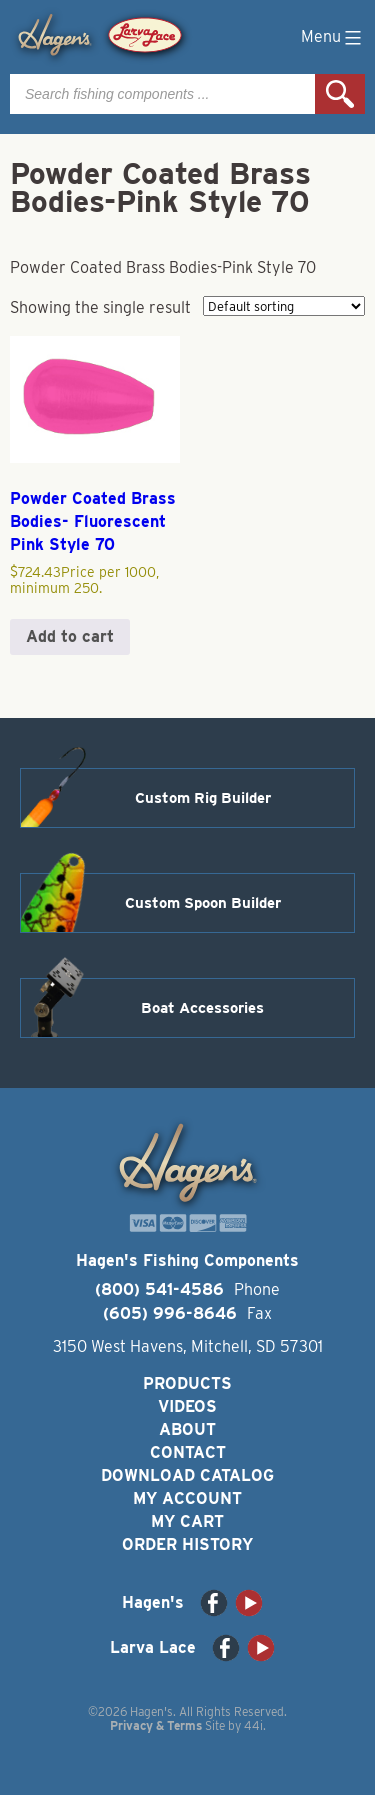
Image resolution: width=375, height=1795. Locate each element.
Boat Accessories (202, 1008)
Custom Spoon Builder (203, 903)
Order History (187, 1544)
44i (253, 1725)
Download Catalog (187, 1475)
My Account (187, 1498)
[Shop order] (284, 306)
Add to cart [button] (70, 636)
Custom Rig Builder (203, 798)
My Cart (187, 1521)
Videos (187, 1406)
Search (340, 94)
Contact (188, 1452)
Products (187, 1383)
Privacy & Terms (156, 1725)
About (187, 1429)
